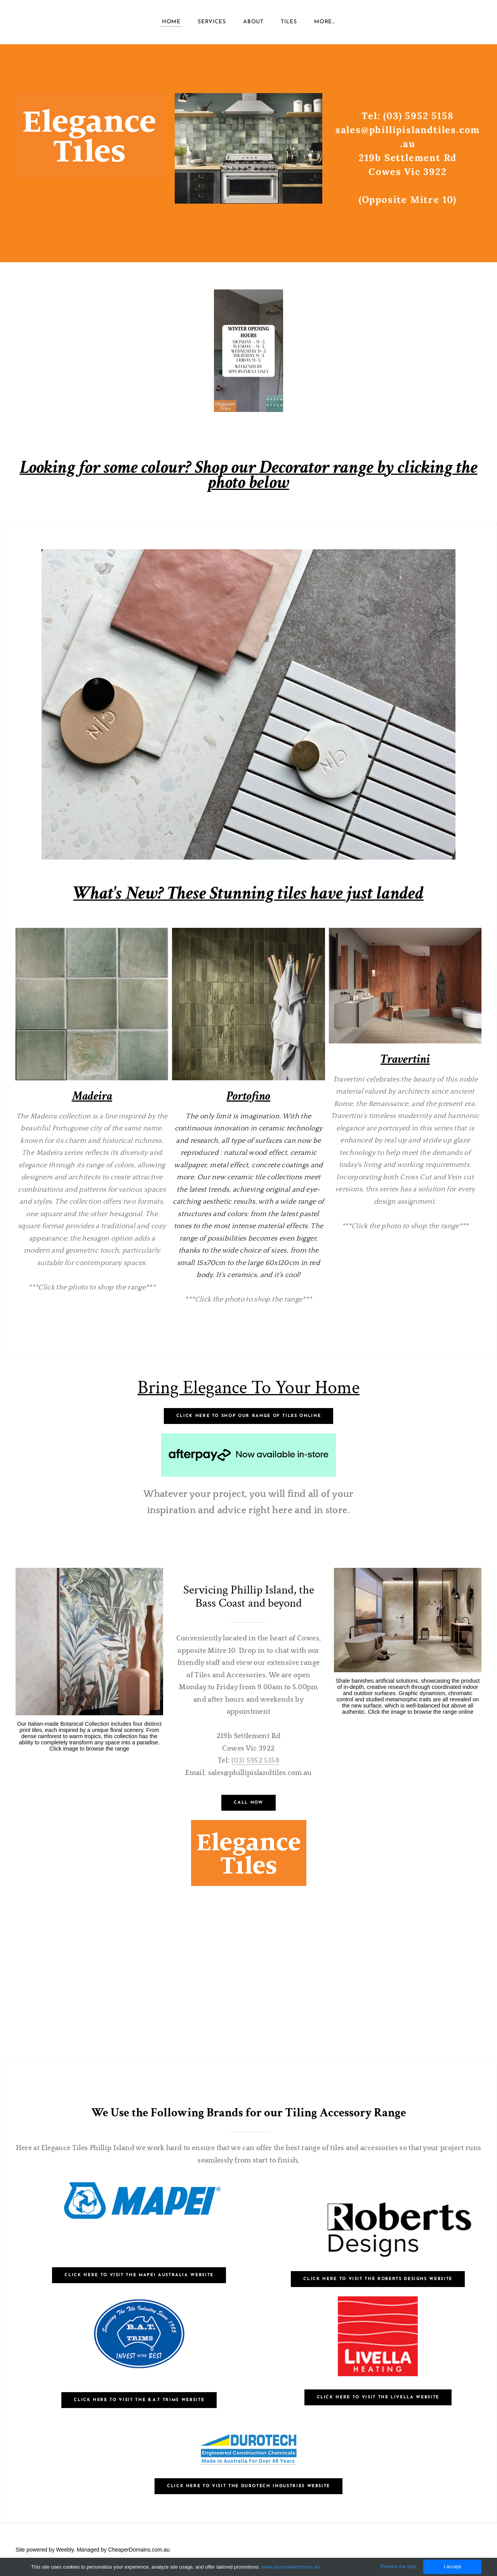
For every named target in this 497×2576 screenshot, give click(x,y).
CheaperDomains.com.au (139, 2550)
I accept (452, 2566)
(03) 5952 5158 (255, 1761)
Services (212, 23)
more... (324, 23)
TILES (289, 23)
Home (171, 23)
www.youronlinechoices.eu (290, 2567)
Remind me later (399, 2566)
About (253, 23)
